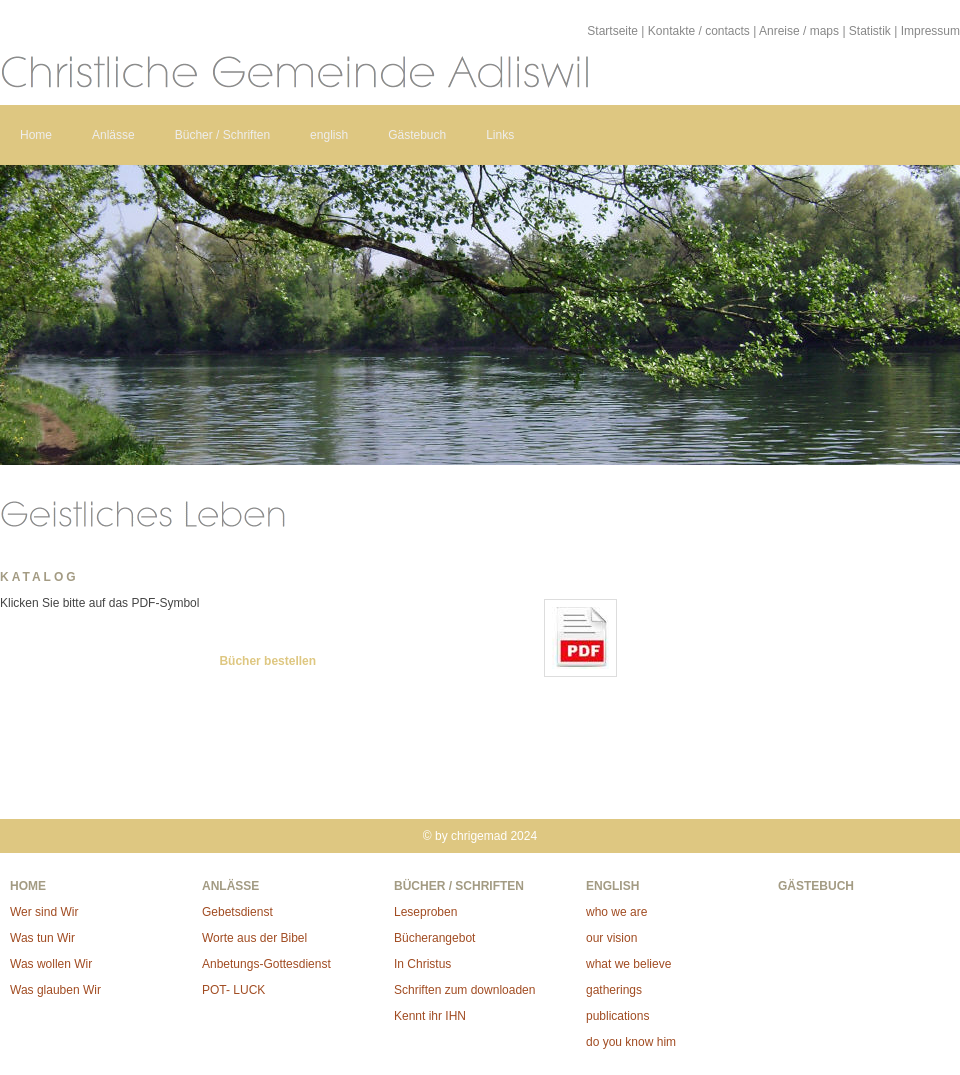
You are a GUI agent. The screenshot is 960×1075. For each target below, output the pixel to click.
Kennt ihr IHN (430, 1016)
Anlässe (113, 135)
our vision (611, 938)
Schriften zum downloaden (464, 990)
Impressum (930, 31)
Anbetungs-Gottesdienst (266, 964)
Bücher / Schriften (222, 135)
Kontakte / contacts (699, 31)
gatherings (614, 990)
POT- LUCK (233, 990)
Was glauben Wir (55, 990)
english (329, 135)
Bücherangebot (434, 938)
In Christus (422, 964)
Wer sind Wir (44, 912)
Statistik (870, 31)
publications (617, 1016)
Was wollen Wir (51, 964)
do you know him (631, 1042)
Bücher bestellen (267, 661)
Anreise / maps (799, 31)
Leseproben (425, 912)
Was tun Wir (42, 938)
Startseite (612, 31)
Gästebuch (417, 135)
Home (36, 135)
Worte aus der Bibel (254, 938)
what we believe (628, 964)
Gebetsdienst (237, 912)
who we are (616, 912)
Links (500, 135)
